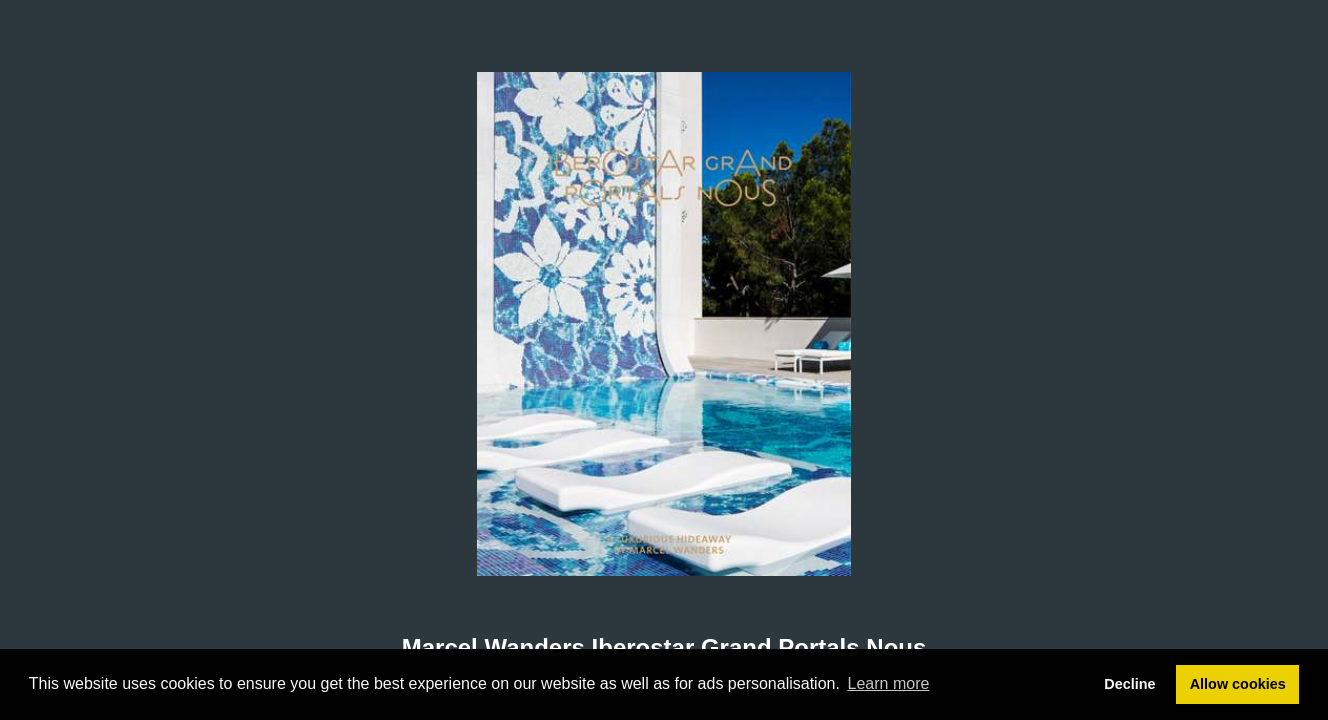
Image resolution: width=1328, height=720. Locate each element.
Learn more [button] (889, 683)
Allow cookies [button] (1238, 684)
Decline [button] (1129, 684)
